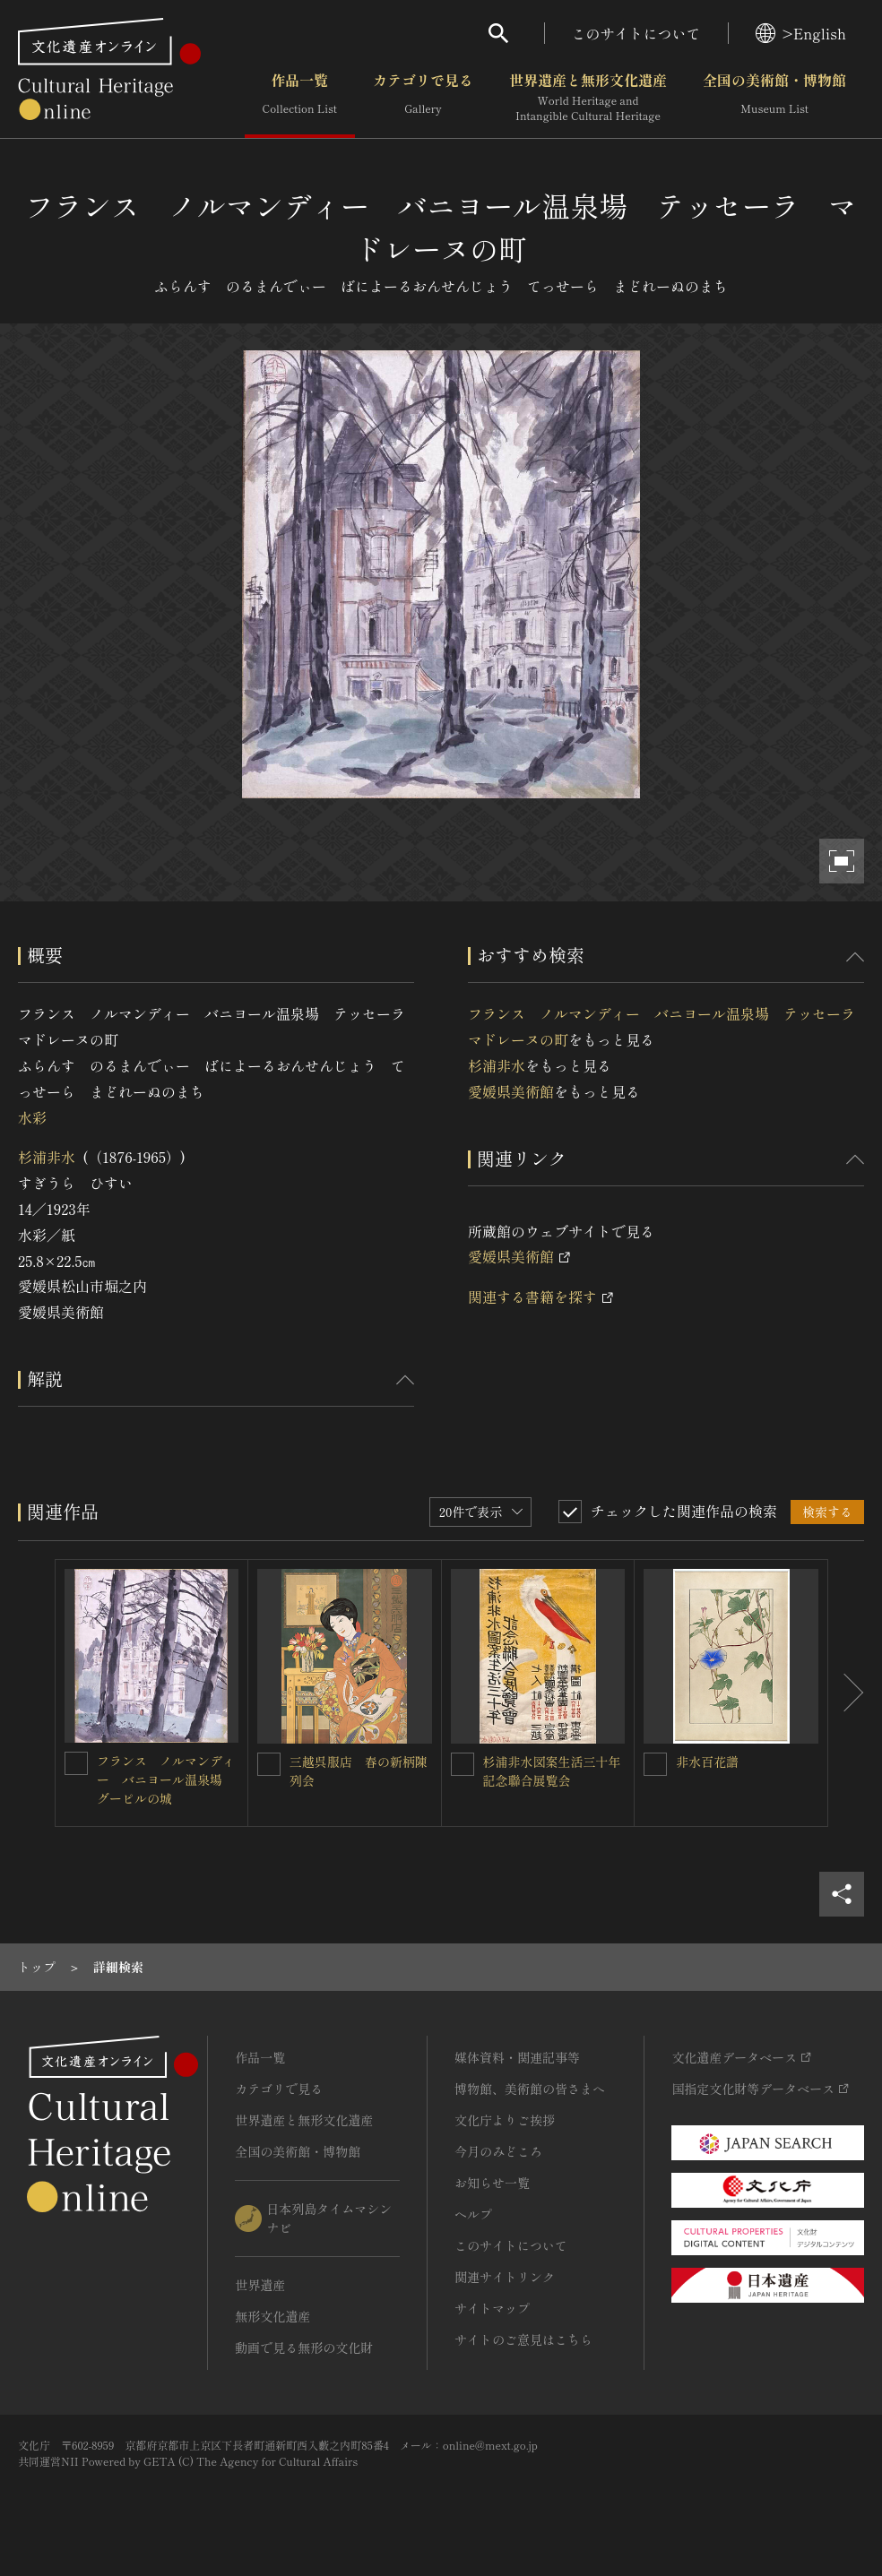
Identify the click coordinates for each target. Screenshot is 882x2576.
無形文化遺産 (272, 2316)
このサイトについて (636, 33)
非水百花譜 (707, 1761)
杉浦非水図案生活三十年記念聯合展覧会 (552, 1771)
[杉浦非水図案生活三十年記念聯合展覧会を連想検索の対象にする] (462, 1764)
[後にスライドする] (846, 1693)
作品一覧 (300, 97)
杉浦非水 (46, 1156)
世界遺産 (260, 2285)
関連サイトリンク (504, 2277)
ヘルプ (473, 2214)
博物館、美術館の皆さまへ (529, 2089)
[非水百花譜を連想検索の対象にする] (655, 1764)
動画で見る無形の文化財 (304, 2347)
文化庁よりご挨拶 (504, 2120)
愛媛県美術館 (511, 1091)
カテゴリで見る (423, 97)
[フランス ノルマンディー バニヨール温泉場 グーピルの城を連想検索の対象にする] (76, 1763)
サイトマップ (492, 2308)
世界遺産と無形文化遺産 (588, 97)
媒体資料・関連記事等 (517, 2057)
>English (801, 33)
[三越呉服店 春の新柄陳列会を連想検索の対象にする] (269, 1764)
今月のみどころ (498, 2151)
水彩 (32, 1117)
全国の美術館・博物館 (774, 97)
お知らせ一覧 (492, 2183)
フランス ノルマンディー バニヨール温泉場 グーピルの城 (166, 1779)
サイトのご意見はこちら (523, 2339)
